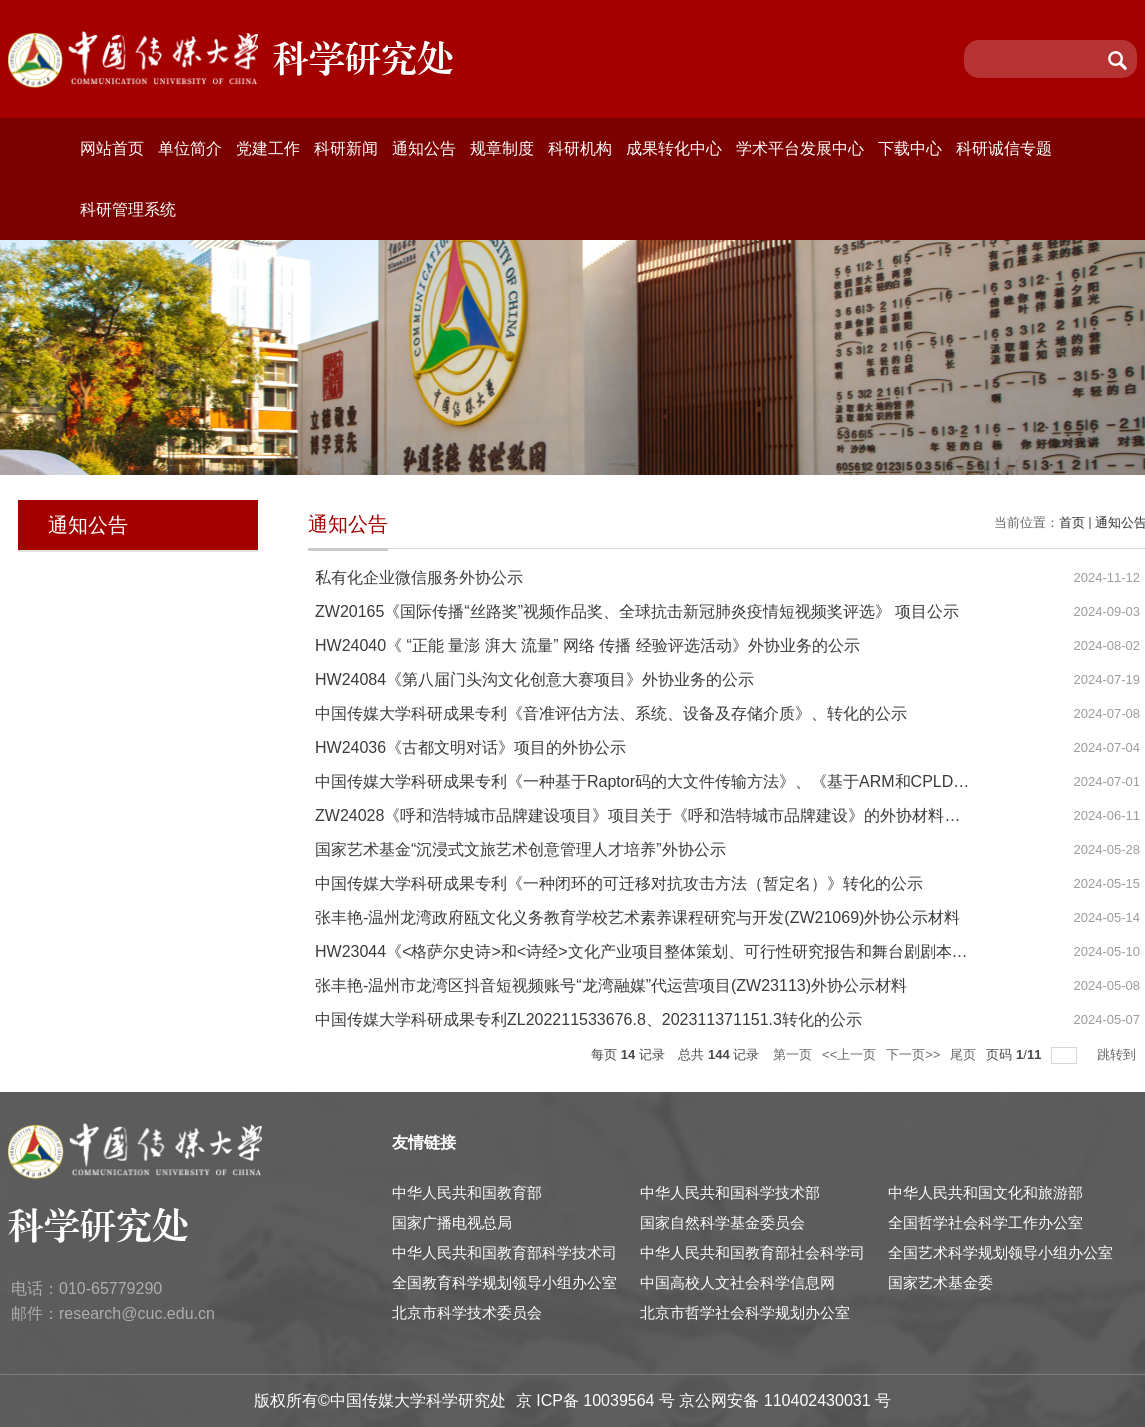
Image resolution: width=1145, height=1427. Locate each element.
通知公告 (424, 148)
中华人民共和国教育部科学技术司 (504, 1252)
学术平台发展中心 (800, 148)
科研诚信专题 (1004, 148)
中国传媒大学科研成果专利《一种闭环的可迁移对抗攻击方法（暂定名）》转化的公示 (619, 883)
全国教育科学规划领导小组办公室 (504, 1282)
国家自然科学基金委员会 (722, 1222)
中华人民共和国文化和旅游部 (985, 1192)
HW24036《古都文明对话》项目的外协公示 (470, 747)
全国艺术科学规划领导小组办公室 (1000, 1252)
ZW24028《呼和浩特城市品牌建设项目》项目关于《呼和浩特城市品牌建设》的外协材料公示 (645, 815)
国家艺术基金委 (940, 1282)
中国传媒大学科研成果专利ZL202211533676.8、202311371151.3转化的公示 (588, 1019)
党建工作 (268, 148)
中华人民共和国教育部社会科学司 (752, 1252)
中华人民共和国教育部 (467, 1192)
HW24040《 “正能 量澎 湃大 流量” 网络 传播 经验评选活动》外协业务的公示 (587, 645)
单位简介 (190, 148)
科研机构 (580, 148)
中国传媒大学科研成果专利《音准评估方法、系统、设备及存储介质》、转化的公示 (611, 713)
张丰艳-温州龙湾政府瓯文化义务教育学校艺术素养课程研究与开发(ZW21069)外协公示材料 (637, 917)
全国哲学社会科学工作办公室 (985, 1222)
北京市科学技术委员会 (467, 1312)
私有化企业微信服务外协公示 (419, 577)
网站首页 (112, 148)
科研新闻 (346, 148)
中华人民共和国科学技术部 (730, 1192)
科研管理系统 (128, 209)
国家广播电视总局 (452, 1222)
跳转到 (1118, 1054)
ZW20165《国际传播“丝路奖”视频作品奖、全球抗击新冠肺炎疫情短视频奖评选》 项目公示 (637, 611)
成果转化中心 (674, 148)
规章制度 (502, 148)
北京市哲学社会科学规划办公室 (745, 1312)
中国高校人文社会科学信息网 (737, 1282)
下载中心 (910, 148)
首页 (1072, 522)
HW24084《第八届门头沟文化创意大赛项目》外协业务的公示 (534, 679)
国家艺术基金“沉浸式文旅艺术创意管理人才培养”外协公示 (520, 849)
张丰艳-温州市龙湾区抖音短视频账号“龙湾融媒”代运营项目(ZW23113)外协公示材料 (611, 985)
